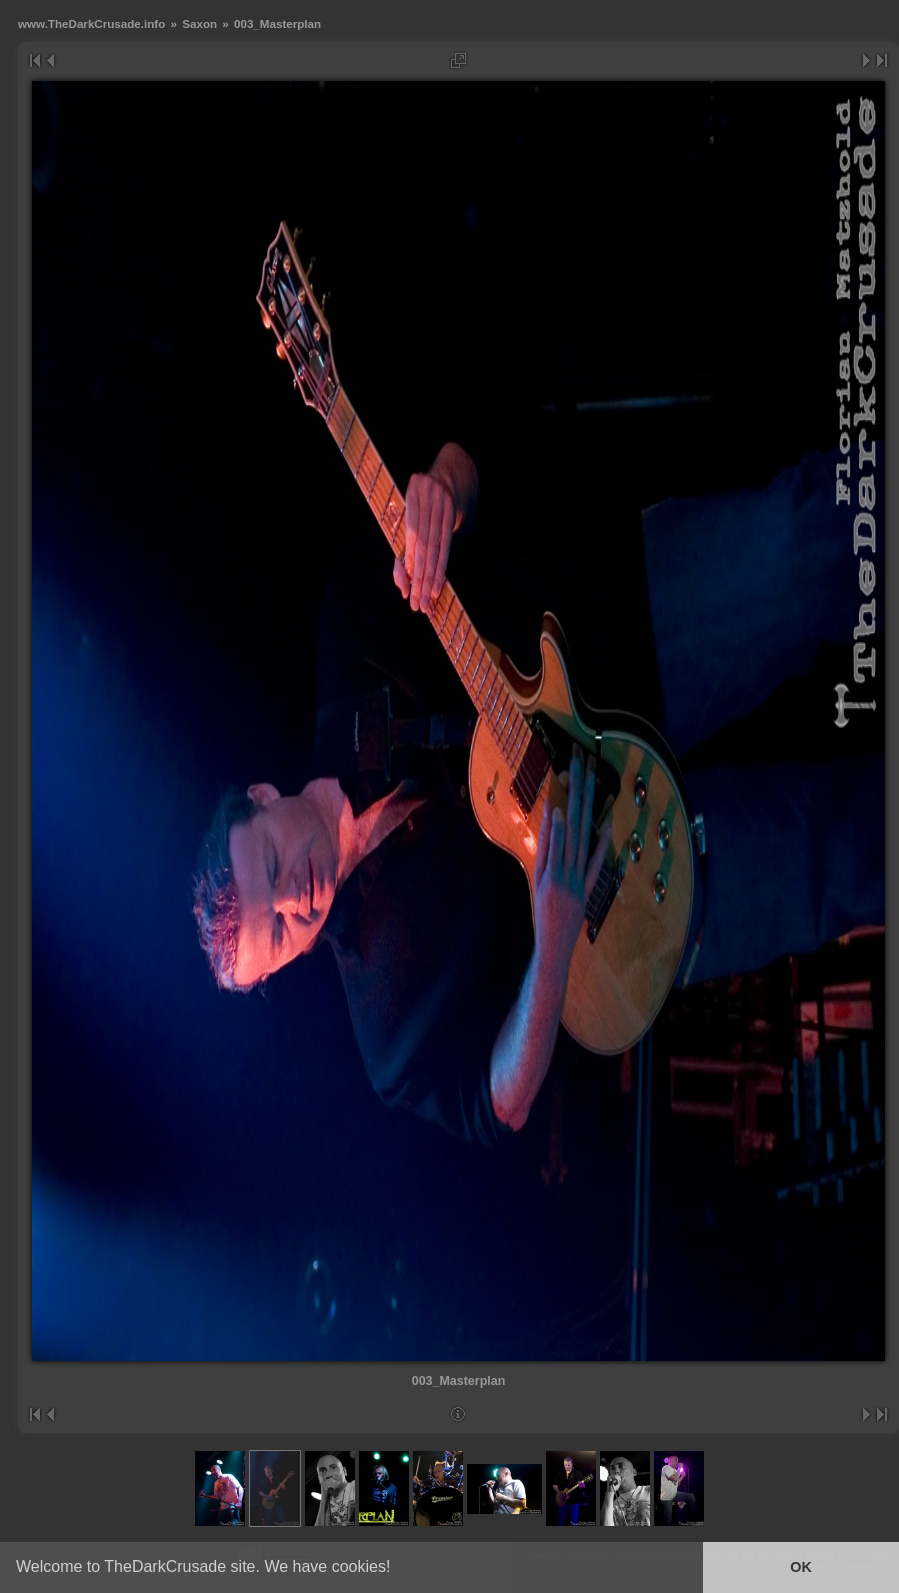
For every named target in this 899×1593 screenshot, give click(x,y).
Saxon (199, 23)
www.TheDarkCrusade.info (91, 23)
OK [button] (801, 1567)
